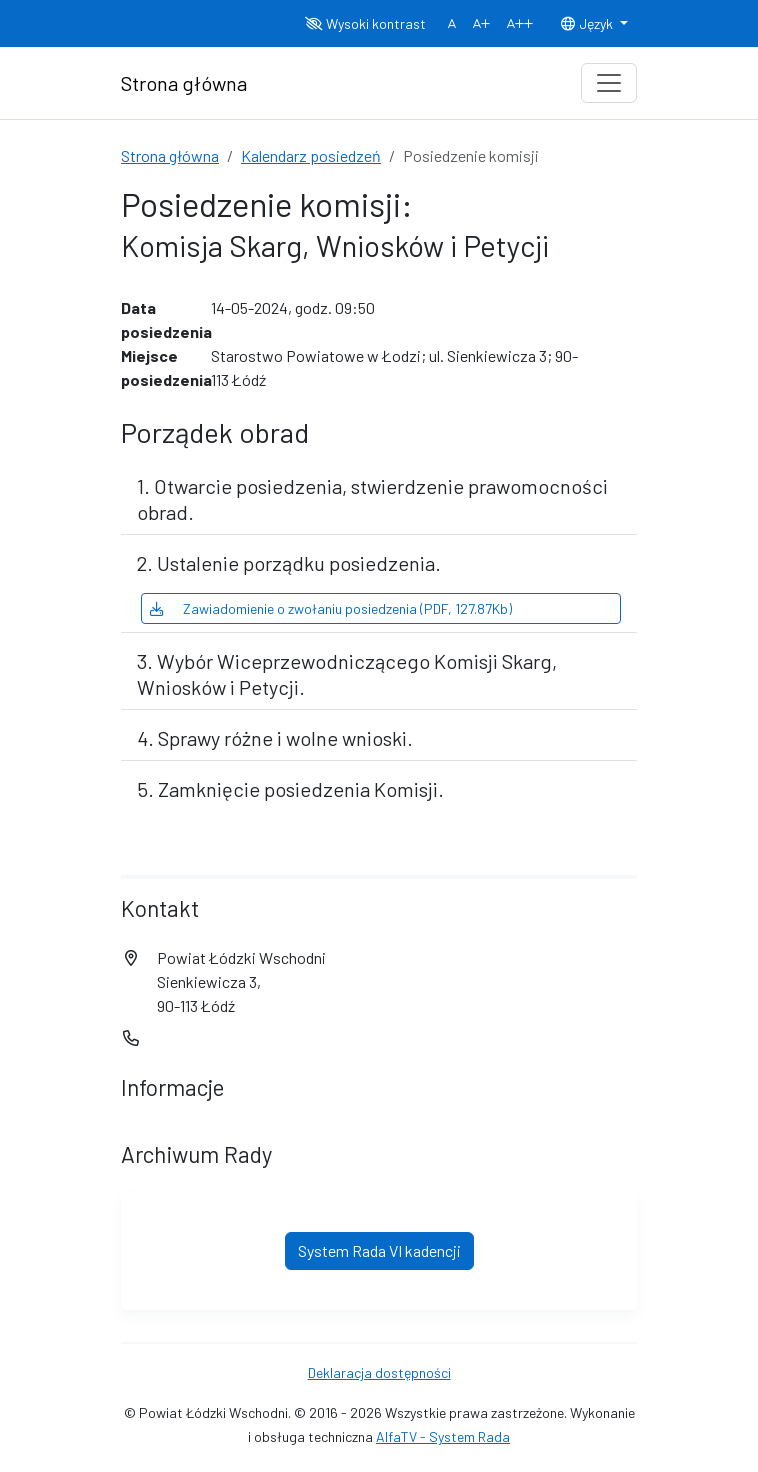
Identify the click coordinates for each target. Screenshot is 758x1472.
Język (588, 23)
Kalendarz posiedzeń (311, 155)
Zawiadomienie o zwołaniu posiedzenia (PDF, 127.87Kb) (331, 608)
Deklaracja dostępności (379, 1372)
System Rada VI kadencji (379, 1250)
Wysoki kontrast (365, 23)
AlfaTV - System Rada (443, 1436)
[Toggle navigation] (609, 83)
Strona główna (170, 155)
